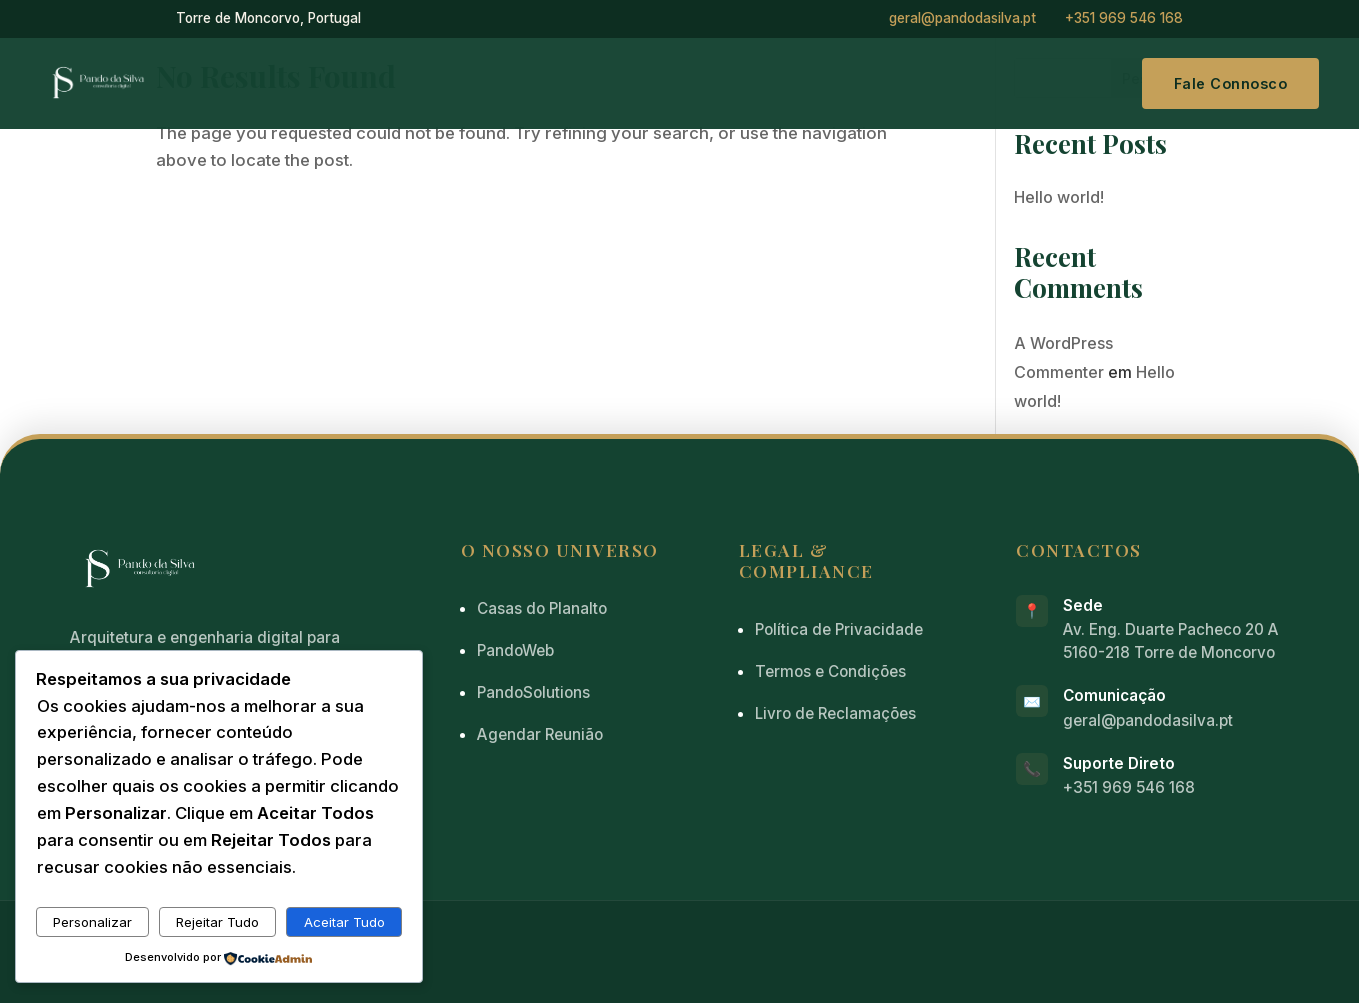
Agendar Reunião (540, 734)
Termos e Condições (830, 671)
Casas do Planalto (542, 608)
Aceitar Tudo (344, 922)
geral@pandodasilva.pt (962, 18)
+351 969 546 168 (1124, 18)
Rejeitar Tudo (217, 922)
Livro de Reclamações (835, 713)
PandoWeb (515, 650)
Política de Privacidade (839, 629)
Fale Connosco (1231, 83)
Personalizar (92, 922)
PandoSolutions (533, 692)
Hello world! (1059, 197)
